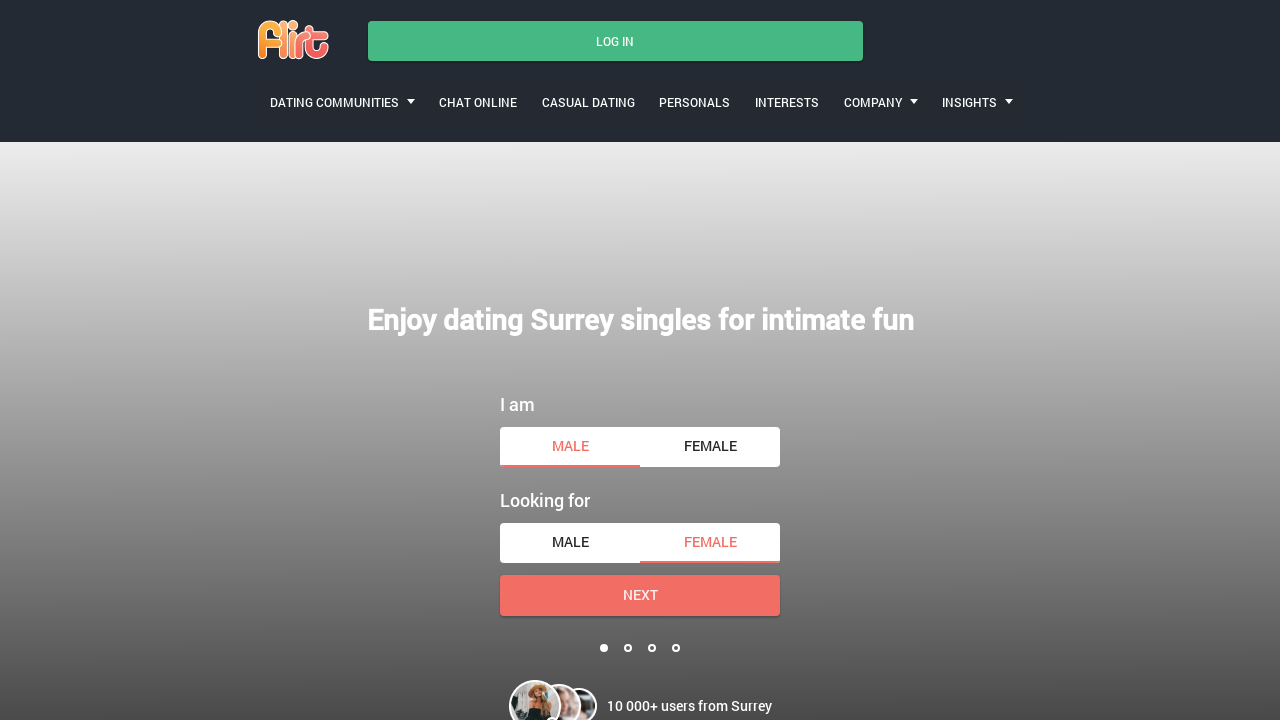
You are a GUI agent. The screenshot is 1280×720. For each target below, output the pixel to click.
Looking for (545, 495)
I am (517, 398)
